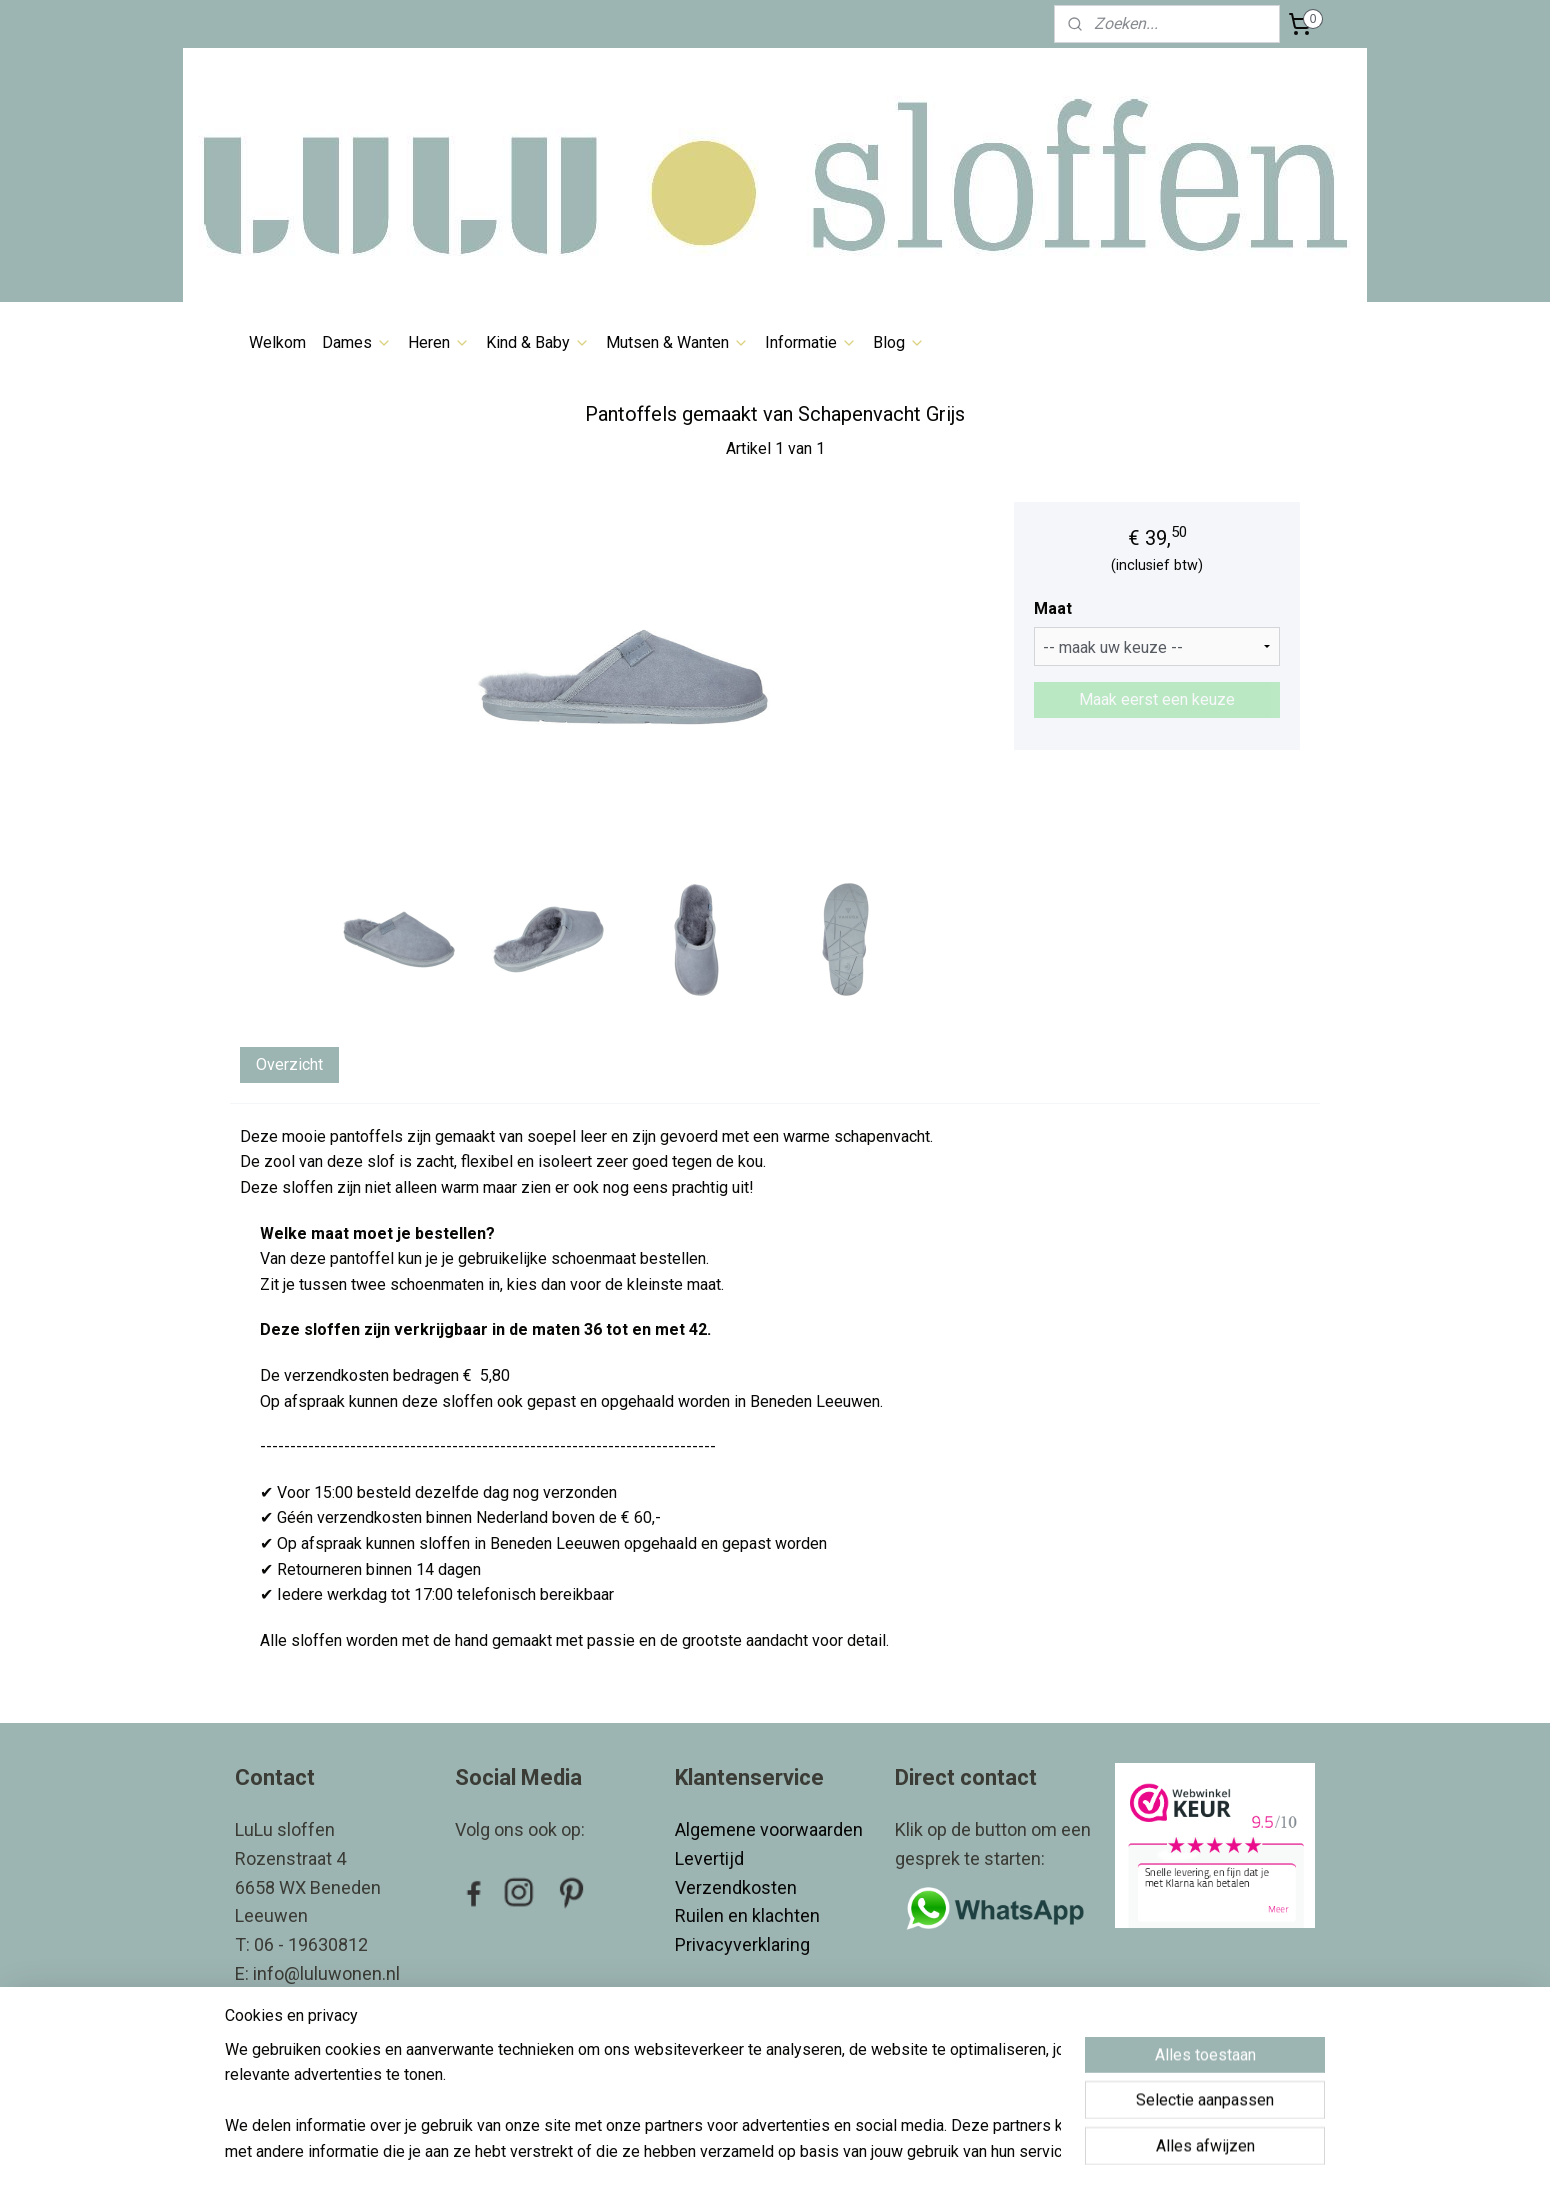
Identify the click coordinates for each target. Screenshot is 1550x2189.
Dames (357, 342)
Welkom (277, 342)
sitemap (701, 2152)
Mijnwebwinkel (981, 2152)
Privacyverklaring (742, 1944)
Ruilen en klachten (749, 1915)
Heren (439, 342)
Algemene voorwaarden (769, 1829)
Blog (899, 342)
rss (740, 2152)
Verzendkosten (738, 1887)
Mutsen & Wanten (677, 342)
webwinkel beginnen (812, 2152)
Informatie (811, 342)
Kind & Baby (538, 342)
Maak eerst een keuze (1157, 699)
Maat (1053, 608)
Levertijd (711, 1858)
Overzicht (289, 1064)
